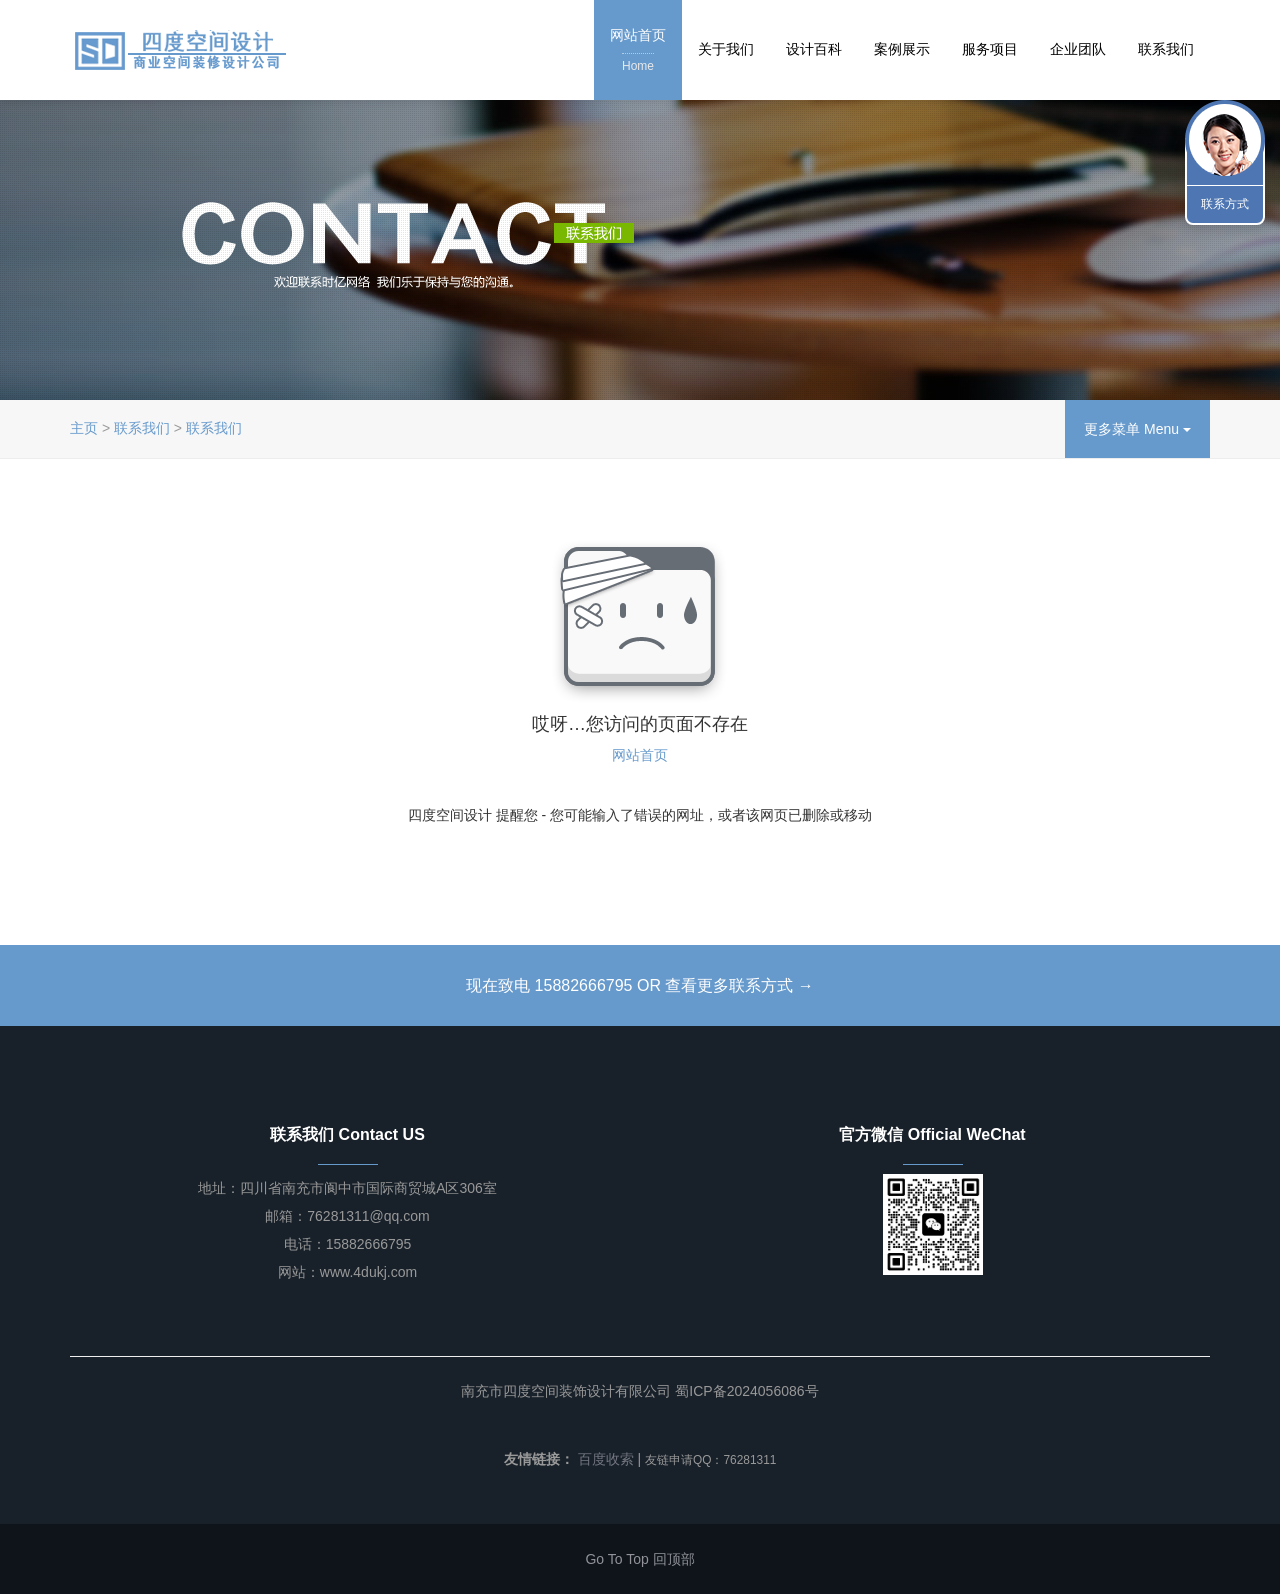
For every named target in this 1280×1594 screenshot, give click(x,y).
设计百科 (814, 49)
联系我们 (1166, 49)
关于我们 (726, 49)
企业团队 (1078, 49)
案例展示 (902, 49)
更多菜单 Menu (1137, 429)
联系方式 (1225, 204)
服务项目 (990, 49)
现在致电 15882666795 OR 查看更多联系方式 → (640, 985)
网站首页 (638, 51)
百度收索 (606, 1459)
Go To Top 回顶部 (639, 1559)
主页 (84, 428)
